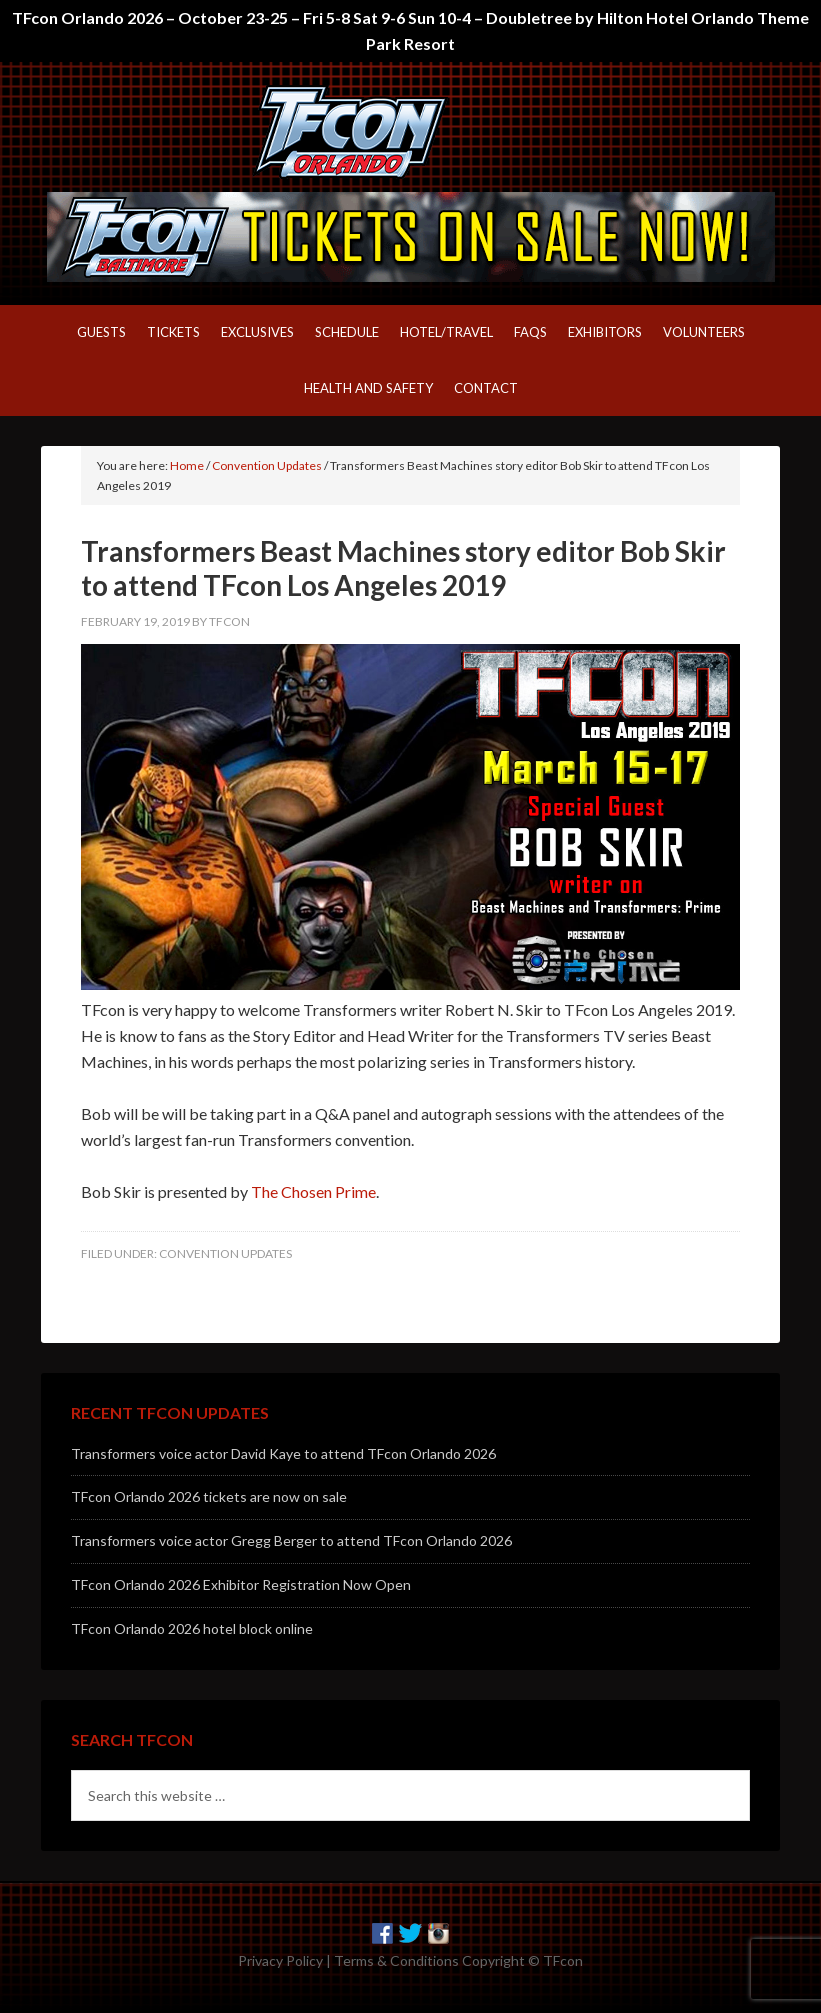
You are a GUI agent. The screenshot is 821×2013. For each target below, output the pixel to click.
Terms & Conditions (396, 1960)
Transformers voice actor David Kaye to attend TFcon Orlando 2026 (283, 1453)
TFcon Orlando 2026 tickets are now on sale (209, 1496)
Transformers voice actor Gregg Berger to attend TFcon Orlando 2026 (291, 1540)
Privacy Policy (280, 1960)
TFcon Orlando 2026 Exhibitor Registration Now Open (241, 1584)
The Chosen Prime (313, 1191)
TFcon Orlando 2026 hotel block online (192, 1628)
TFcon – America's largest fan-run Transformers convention (410, 132)
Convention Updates (225, 1253)
